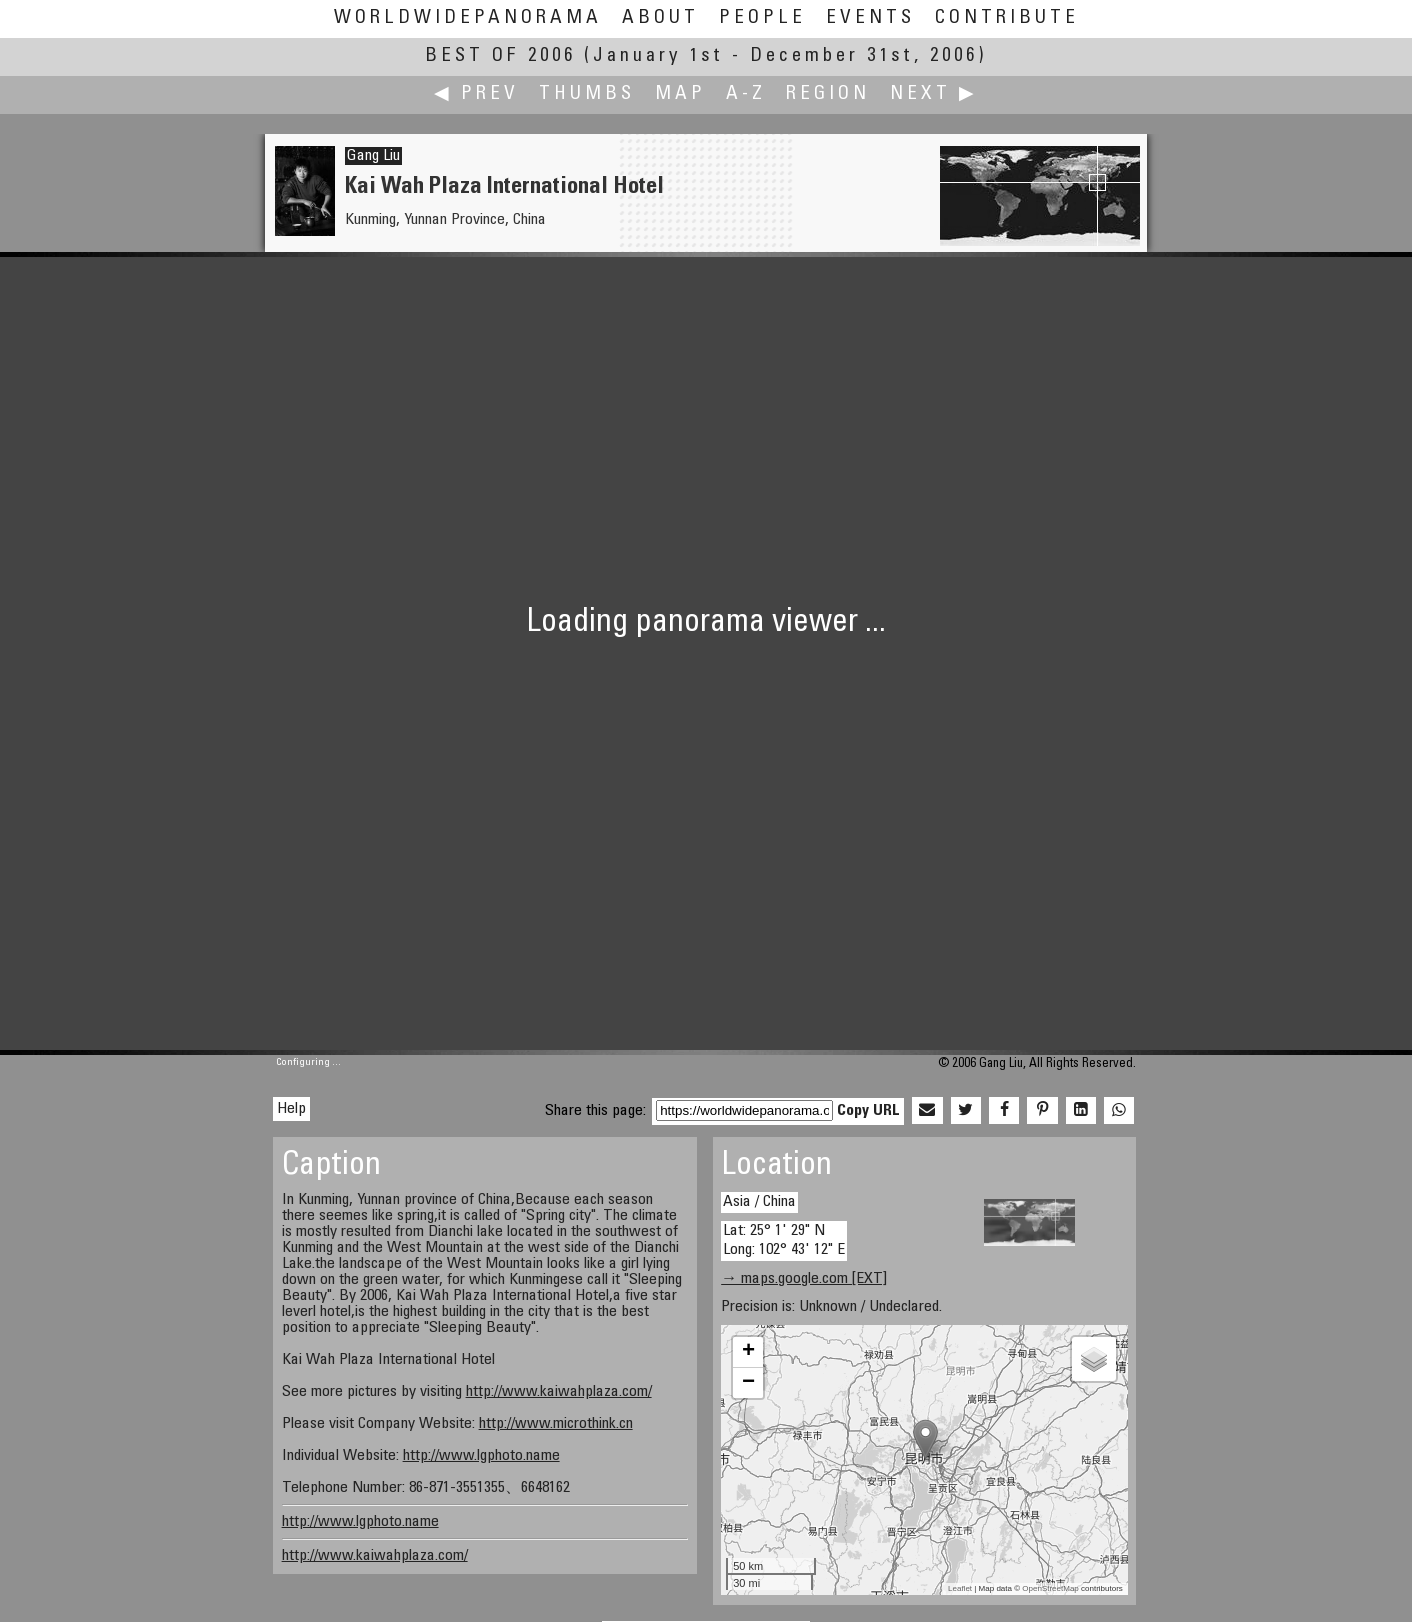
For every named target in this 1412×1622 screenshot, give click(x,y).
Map (680, 94)
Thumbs (587, 94)
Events (870, 18)
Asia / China (759, 1202)
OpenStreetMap (1050, 1588)
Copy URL (868, 1111)
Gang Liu (373, 156)
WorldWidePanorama (468, 18)
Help (291, 1109)
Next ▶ (934, 94)
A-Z (746, 94)
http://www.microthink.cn (556, 1424)
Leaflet (960, 1588)
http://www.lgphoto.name (481, 1456)
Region (828, 94)
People (762, 18)
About (660, 18)
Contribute (1007, 18)
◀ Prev (476, 94)
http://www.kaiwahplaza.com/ (559, 1392)
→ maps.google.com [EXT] (804, 1279)
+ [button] (748, 1352)
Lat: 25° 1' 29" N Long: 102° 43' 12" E (784, 1240)
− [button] (748, 1383)
